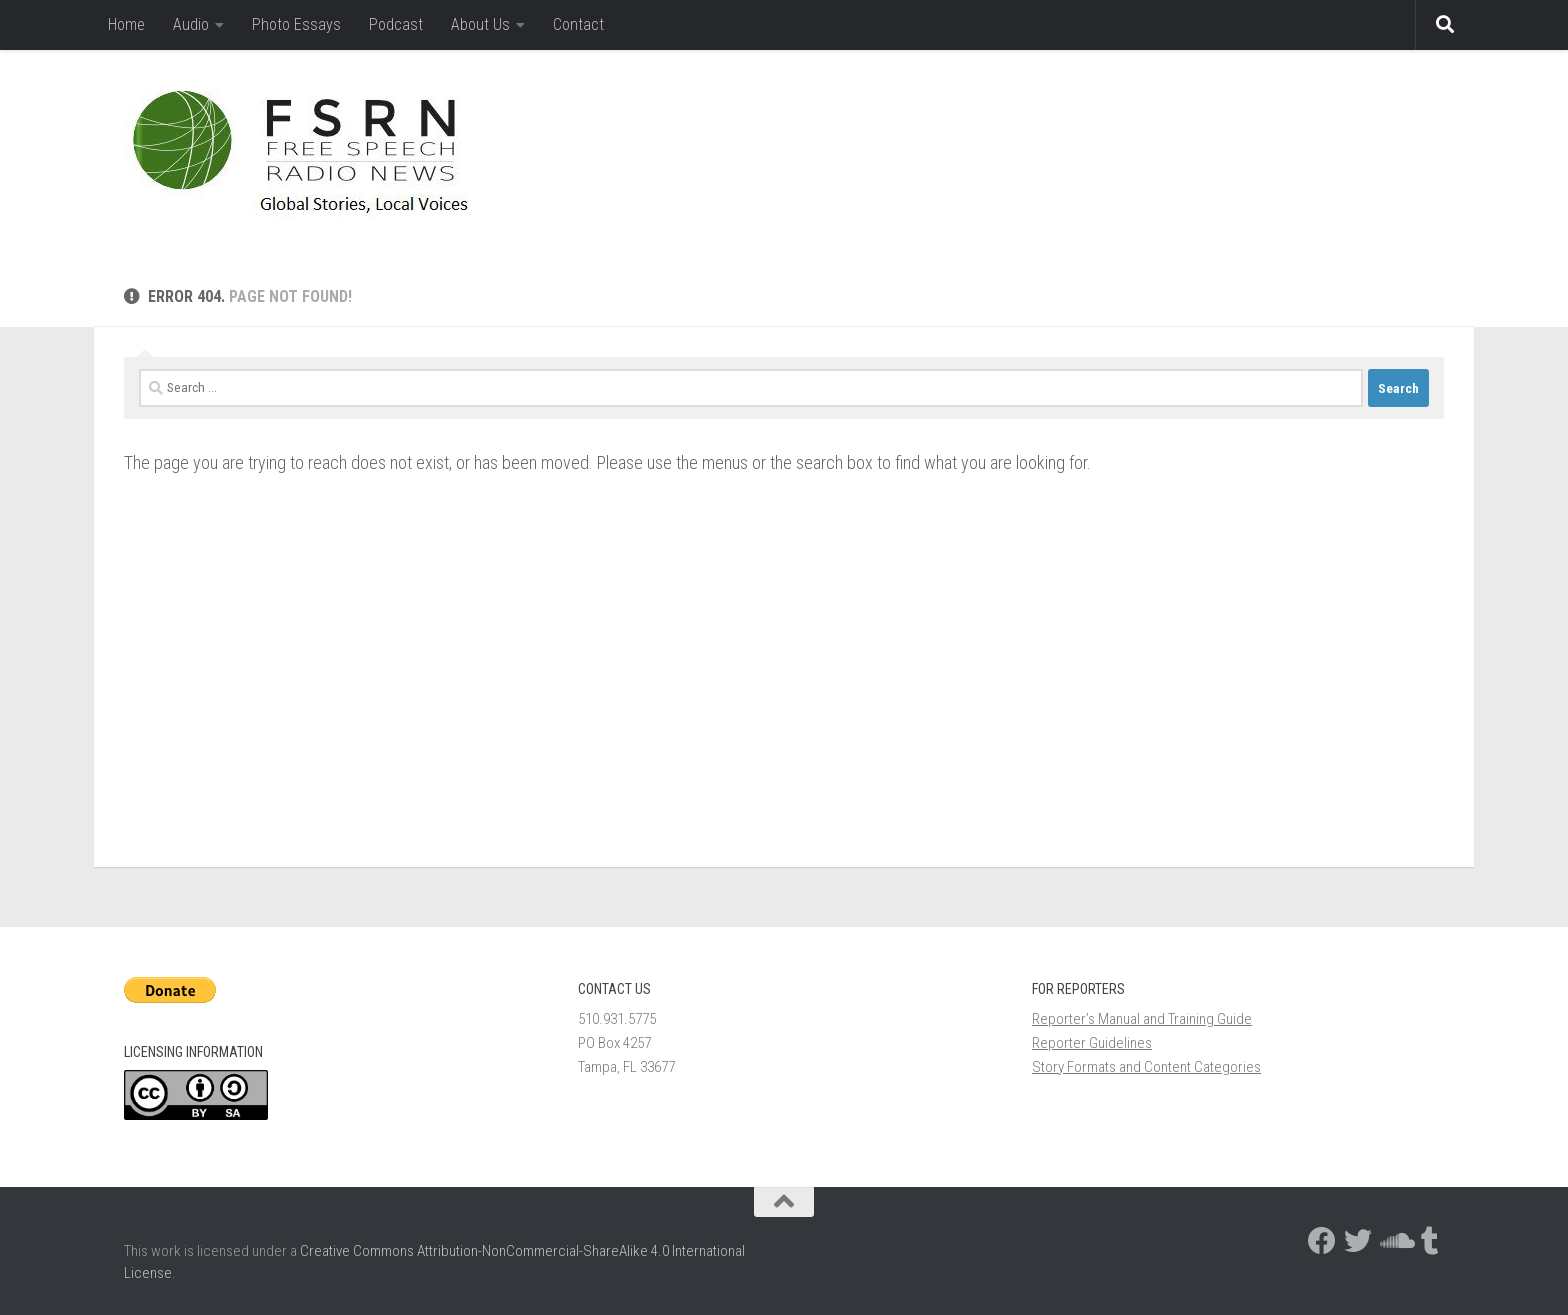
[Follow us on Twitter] (1358, 1241)
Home (126, 24)
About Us (480, 24)
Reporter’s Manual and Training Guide (1142, 1019)
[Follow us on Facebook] (1322, 1241)
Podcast (396, 24)
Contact (578, 24)
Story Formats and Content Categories (1146, 1067)
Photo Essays (296, 24)
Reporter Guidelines (1092, 1043)
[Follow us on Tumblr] (1430, 1241)
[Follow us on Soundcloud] (1394, 1241)
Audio (191, 24)
